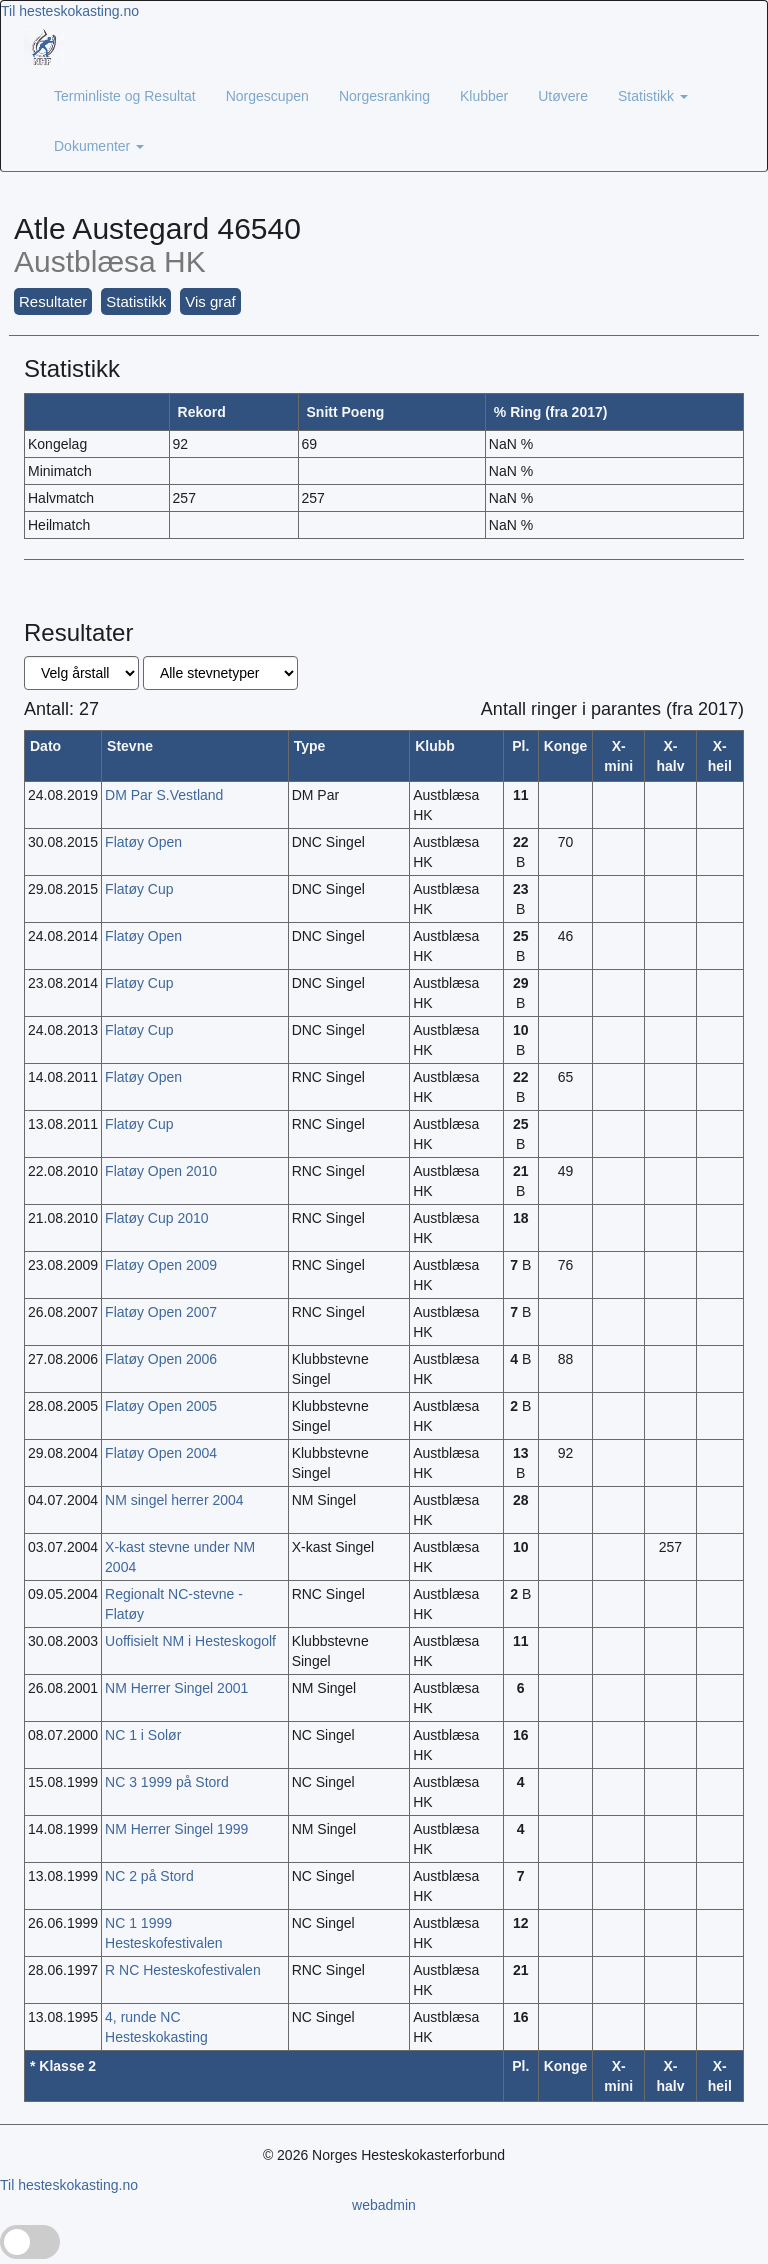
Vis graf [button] (210, 301)
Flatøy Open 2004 (161, 1453)
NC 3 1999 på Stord (167, 1782)
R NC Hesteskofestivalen (183, 1970)
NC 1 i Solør (143, 1735)
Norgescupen (267, 96)
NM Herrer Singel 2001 (176, 1688)
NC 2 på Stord (149, 1876)
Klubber (484, 96)
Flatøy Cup (139, 889)
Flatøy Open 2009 (161, 1265)
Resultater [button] (53, 301)
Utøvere (563, 96)
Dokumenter (99, 146)
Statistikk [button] (136, 301)
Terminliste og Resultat (125, 96)
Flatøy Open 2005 (161, 1406)
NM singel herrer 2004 (174, 1500)
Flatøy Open (143, 842)
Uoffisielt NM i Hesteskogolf (190, 1641)
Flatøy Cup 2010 (157, 1218)
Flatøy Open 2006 (161, 1359)
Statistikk (653, 96)
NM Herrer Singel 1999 (176, 1829)
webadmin (384, 2205)
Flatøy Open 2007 (161, 1312)
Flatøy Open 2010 (161, 1171)
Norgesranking (384, 96)
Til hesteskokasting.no (70, 11)
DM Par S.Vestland (164, 795)
